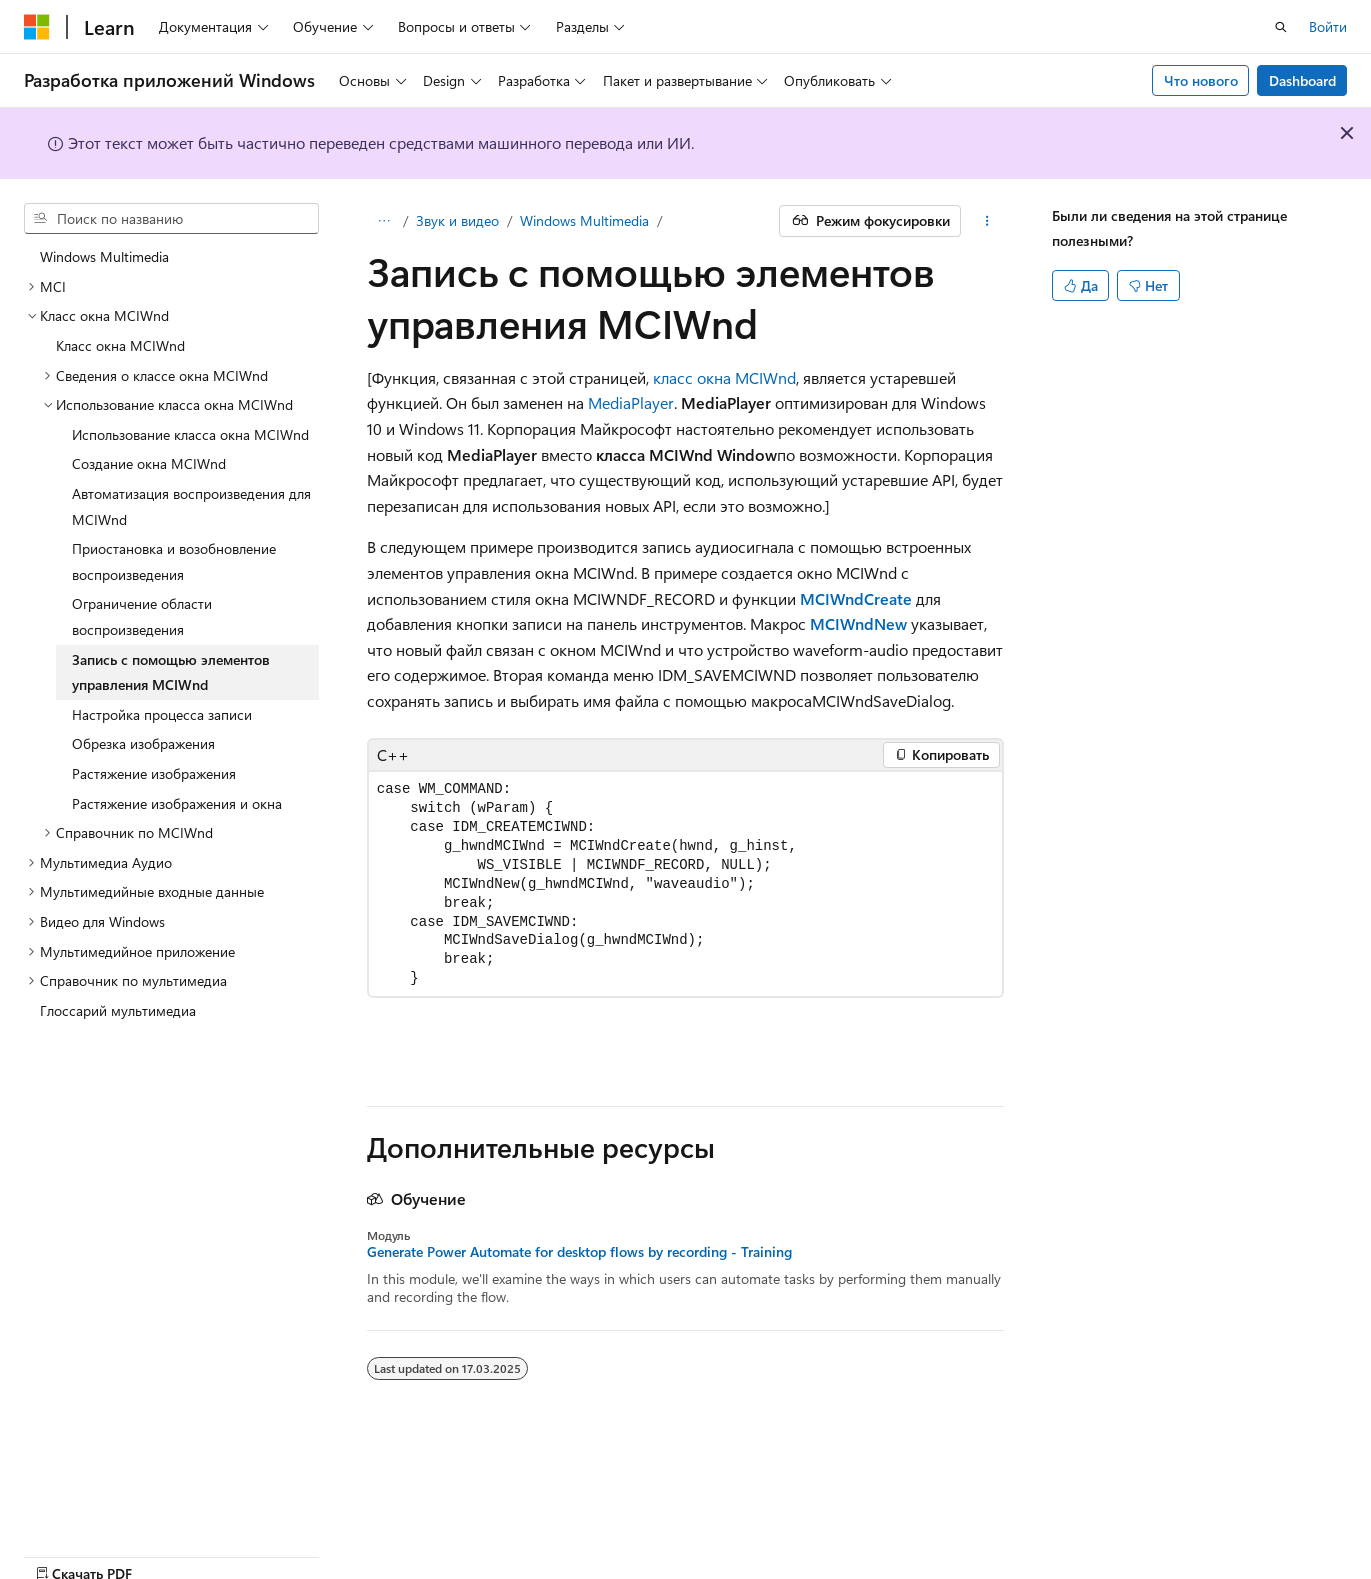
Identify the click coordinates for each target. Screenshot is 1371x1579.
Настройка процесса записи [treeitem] (162, 714)
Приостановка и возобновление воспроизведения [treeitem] (174, 561)
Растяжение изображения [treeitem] (154, 773)
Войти (1328, 26)
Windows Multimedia (584, 220)
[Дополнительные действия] (986, 221)
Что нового (1201, 80)
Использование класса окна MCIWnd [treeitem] (190, 434)
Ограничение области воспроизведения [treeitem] (142, 616)
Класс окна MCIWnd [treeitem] (120, 345)
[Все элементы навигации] (384, 221)
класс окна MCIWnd (724, 377)
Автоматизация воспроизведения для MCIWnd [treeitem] (191, 506)
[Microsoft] (37, 27)
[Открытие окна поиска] (1281, 27)
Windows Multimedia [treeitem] (104, 256)
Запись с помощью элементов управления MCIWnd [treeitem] (171, 672)
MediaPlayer (631, 402)
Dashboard (1302, 80)
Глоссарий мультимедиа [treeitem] (118, 1010)
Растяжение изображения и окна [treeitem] (177, 803)
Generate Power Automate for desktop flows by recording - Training (579, 1252)
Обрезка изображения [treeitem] (143, 743)
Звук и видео (457, 220)
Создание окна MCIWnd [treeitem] (149, 463)
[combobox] (171, 219)
